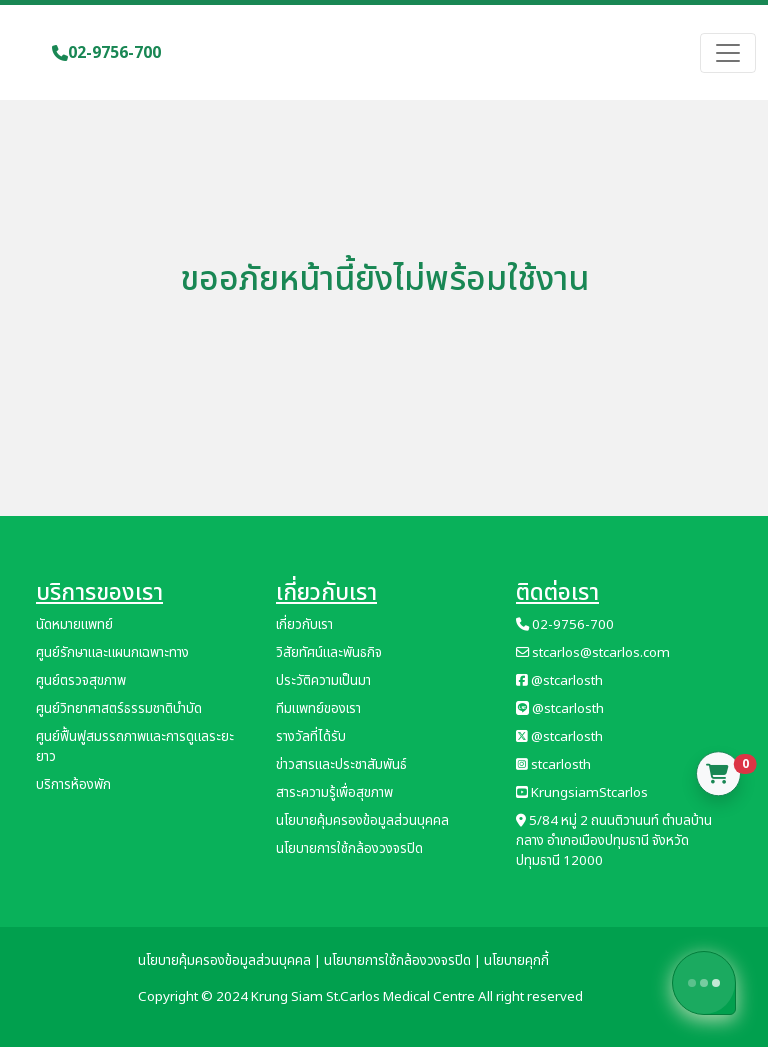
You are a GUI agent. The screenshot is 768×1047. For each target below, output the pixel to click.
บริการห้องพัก (73, 785)
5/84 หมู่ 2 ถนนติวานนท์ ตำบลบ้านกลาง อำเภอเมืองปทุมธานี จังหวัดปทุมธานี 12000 (614, 841)
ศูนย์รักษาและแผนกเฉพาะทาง (112, 653)
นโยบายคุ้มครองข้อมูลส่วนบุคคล (362, 821)
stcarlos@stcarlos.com (593, 653)
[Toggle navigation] (728, 53)
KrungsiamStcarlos (582, 793)
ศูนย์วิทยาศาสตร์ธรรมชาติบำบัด (119, 709)
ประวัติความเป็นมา (323, 681)
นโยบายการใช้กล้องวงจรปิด (349, 849)
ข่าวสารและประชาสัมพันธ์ (341, 765)
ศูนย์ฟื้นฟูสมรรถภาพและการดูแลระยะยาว (135, 747)
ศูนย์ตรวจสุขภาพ (81, 681)
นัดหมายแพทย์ (74, 625)
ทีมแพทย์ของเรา (318, 709)
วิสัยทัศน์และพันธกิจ (329, 653)
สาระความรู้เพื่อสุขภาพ (334, 793)
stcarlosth (553, 765)
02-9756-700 (106, 53)
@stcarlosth (559, 681)
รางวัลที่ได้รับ (311, 737)
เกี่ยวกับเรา (304, 625)
